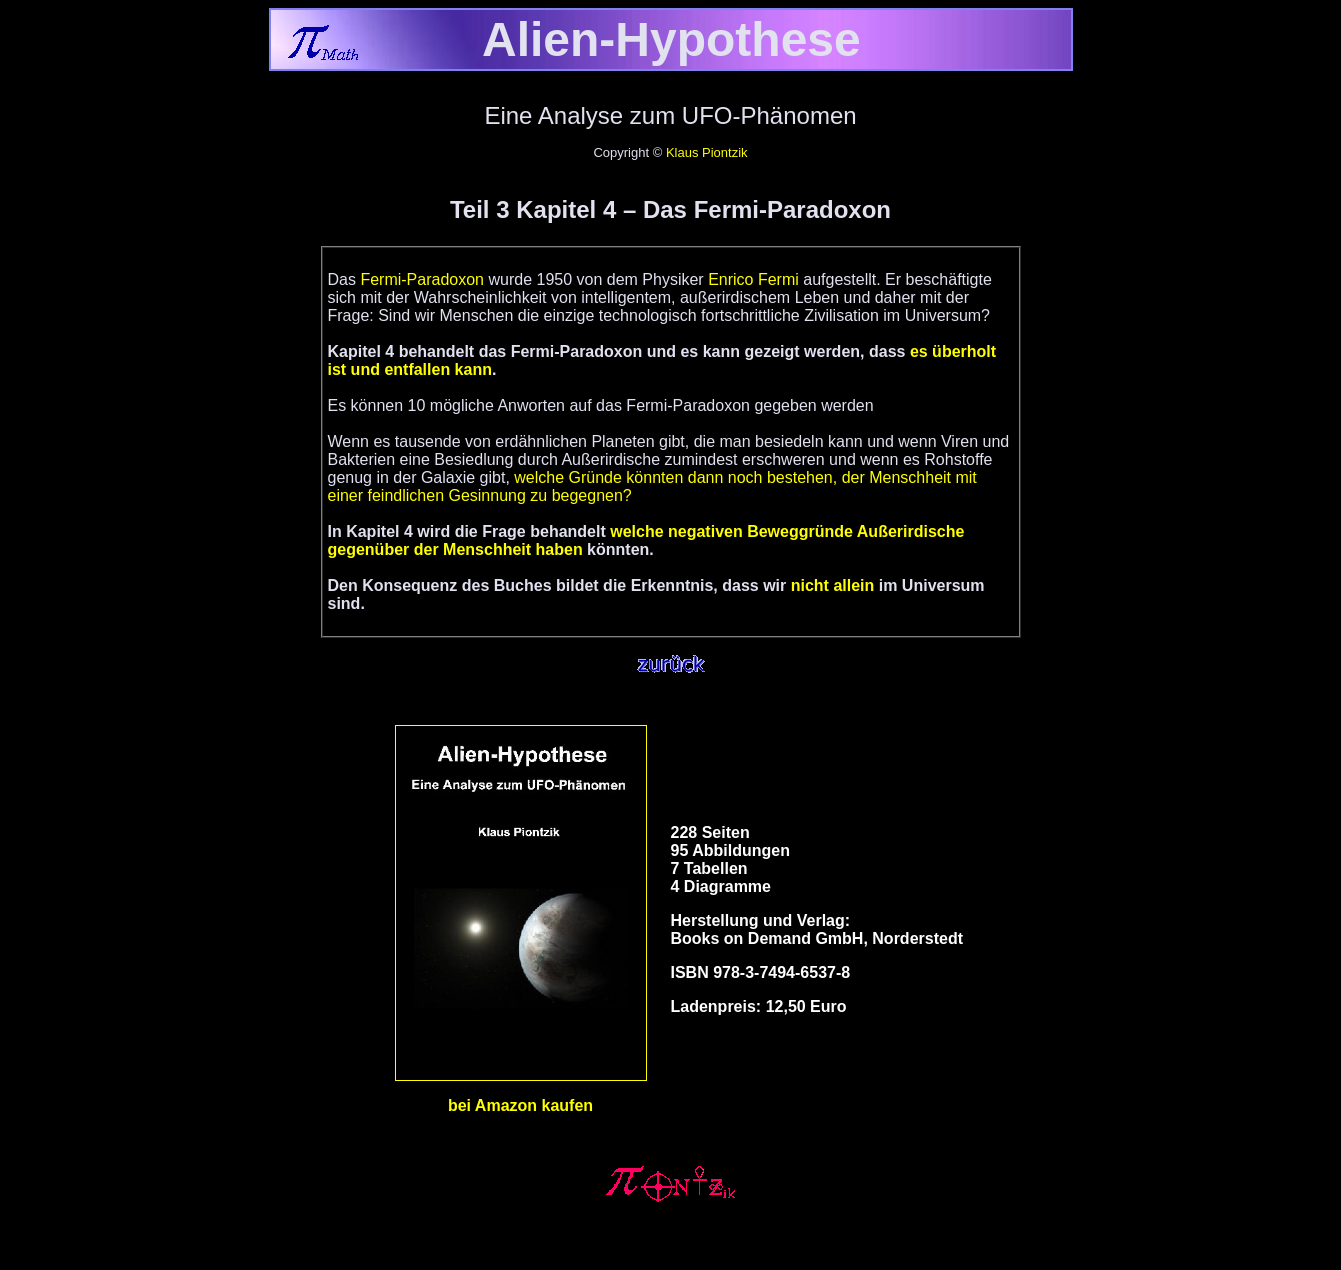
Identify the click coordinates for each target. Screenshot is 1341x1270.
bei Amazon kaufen (520, 1105)
